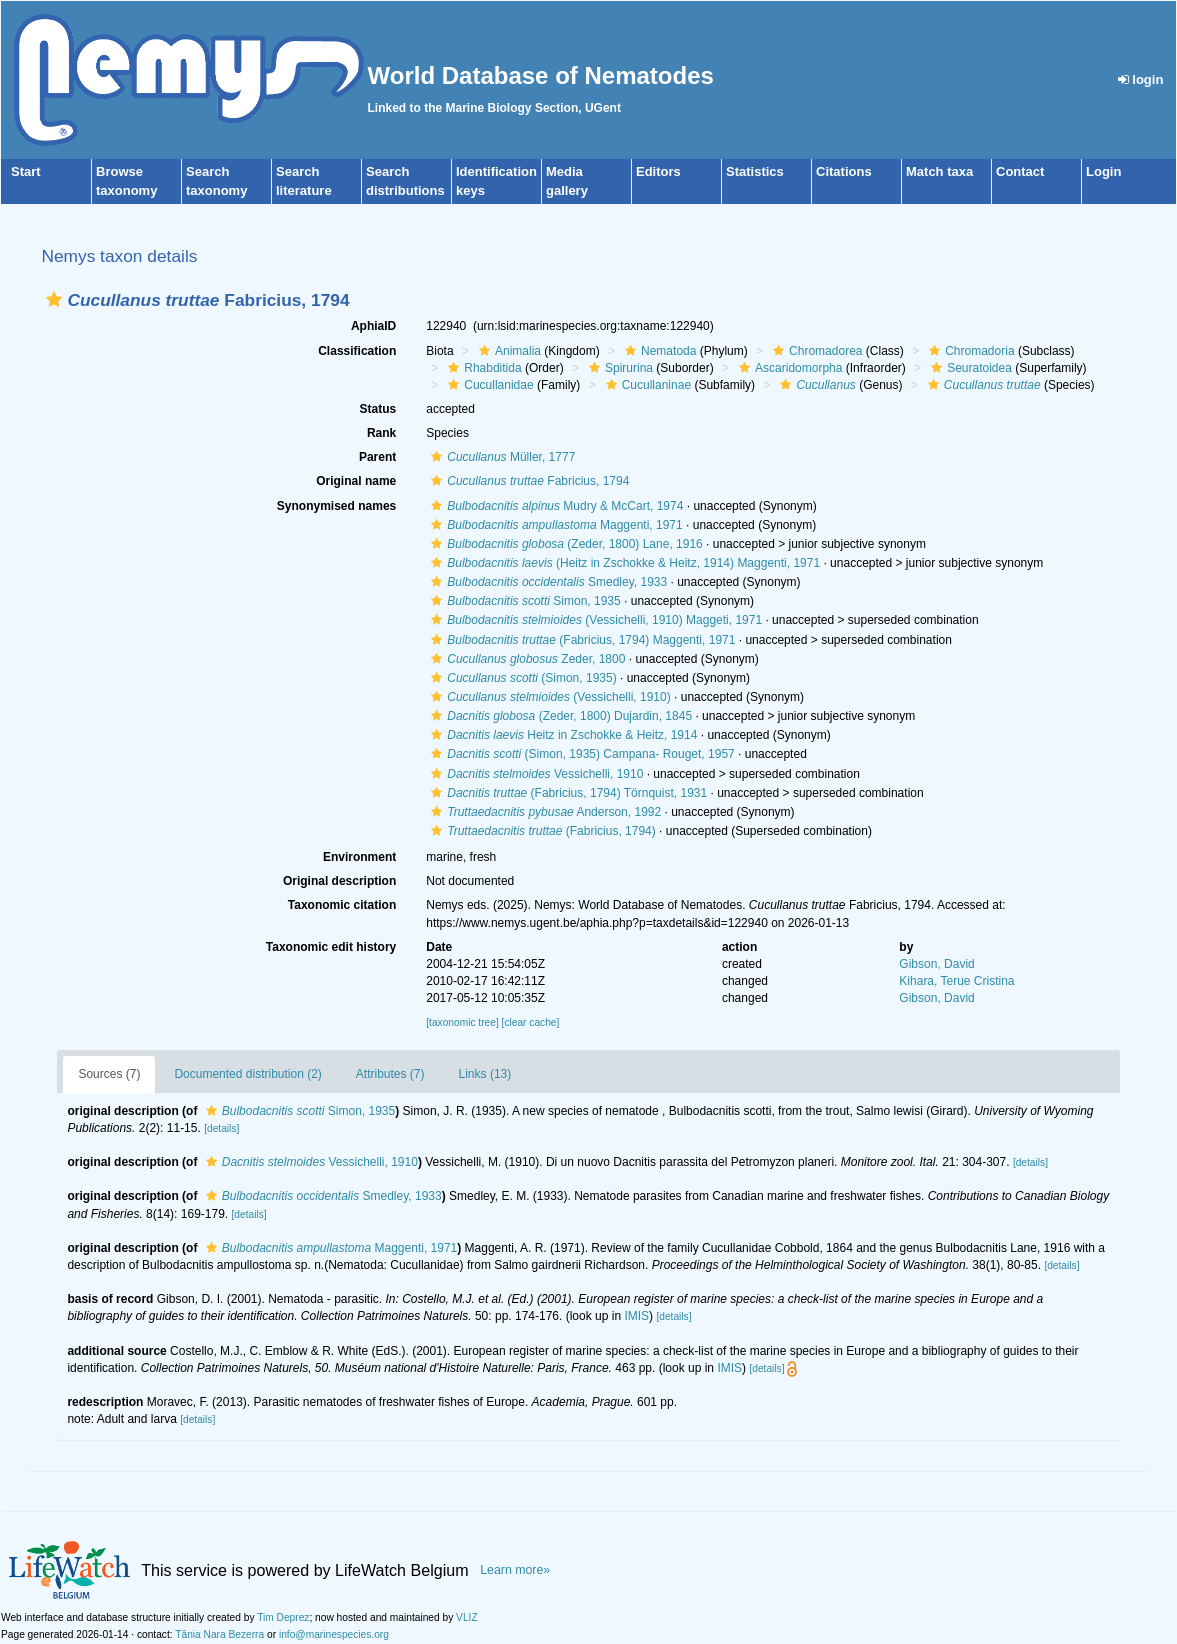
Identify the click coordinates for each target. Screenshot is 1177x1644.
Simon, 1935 (523, 601)
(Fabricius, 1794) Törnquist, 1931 (566, 793)
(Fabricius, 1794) (541, 831)
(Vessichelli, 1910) (548, 697)
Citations (844, 171)
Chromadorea (815, 351)
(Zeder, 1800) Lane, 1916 (564, 544)
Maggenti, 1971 (554, 525)
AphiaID (373, 326)
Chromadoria (969, 351)
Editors (658, 171)
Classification (357, 351)
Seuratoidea (969, 368)
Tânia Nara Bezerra (219, 1634)
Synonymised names (336, 506)
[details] (221, 1128)
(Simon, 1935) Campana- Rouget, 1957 (580, 754)
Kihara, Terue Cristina (956, 981)
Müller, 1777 (500, 457)
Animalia (507, 351)
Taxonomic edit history (331, 947)
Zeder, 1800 (525, 659)
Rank (381, 433)
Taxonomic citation (342, 905)
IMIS (636, 1316)
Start (26, 171)
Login (1103, 171)
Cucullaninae (646, 385)
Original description (339, 881)
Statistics (755, 171)
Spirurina (618, 368)
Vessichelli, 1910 (534, 774)
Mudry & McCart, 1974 (554, 506)
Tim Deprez (283, 1617)
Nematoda (658, 351)
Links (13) (485, 1074)
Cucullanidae (488, 385)
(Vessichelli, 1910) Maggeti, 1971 (594, 620)
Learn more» (515, 1570)
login (1141, 79)
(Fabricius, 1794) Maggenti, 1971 (580, 640)
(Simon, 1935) (521, 678)
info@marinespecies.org (334, 1634)
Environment (359, 857)
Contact (1020, 171)
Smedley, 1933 (546, 582)
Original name (356, 481)
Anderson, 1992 (543, 812)
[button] (54, 299)
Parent (377, 457)
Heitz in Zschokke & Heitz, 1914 (561, 735)
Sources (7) (109, 1074)
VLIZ (467, 1617)
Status (378, 409)
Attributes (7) (390, 1074)
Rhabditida (482, 368)
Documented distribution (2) (247, 1074)
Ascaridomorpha (788, 368)
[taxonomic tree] (462, 1022)
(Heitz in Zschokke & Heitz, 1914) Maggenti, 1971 (623, 563)
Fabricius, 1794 (527, 481)
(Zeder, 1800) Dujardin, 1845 (559, 716)
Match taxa (939, 171)
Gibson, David (936, 964)
